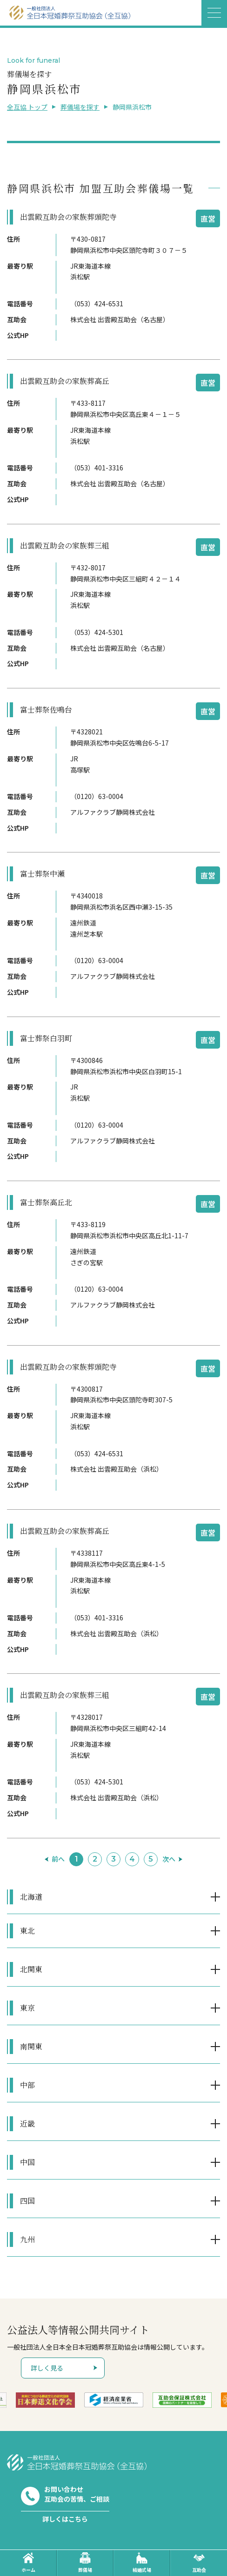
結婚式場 (142, 2562)
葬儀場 (85, 2562)
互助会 (199, 2562)
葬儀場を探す (80, 107)
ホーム (28, 2562)
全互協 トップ (27, 107)
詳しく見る (47, 2367)
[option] (45, 2400)
